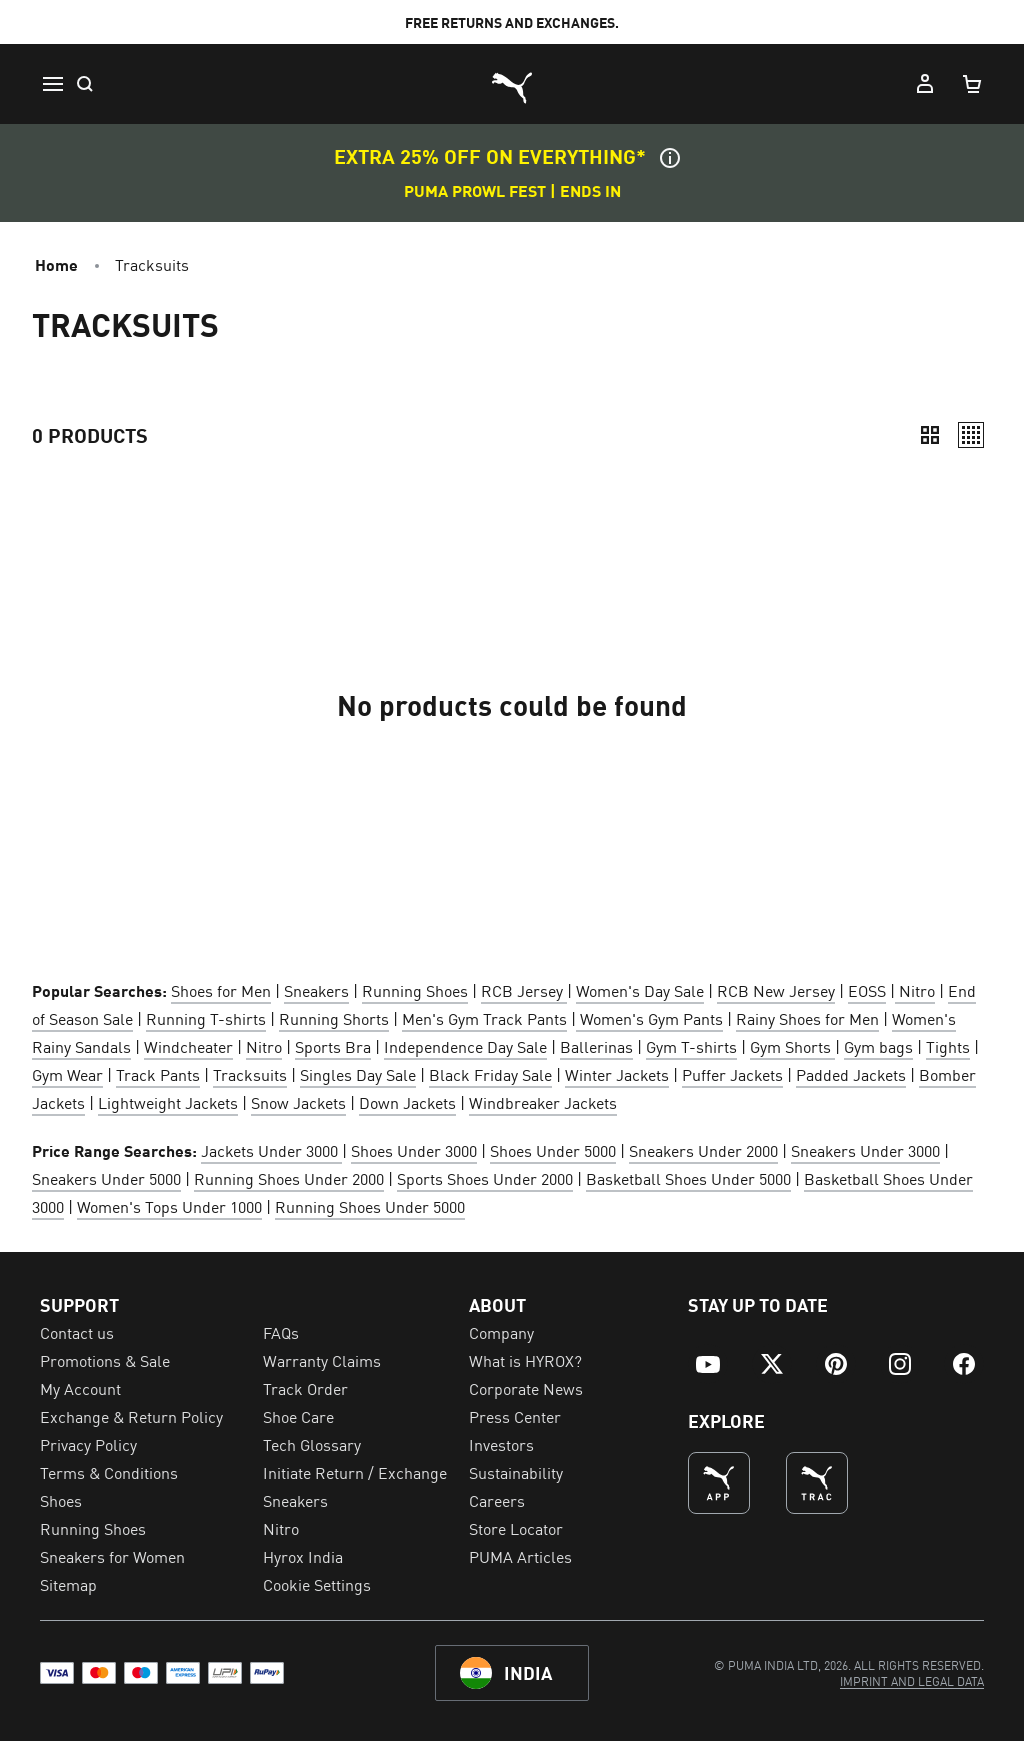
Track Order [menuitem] (305, 1388)
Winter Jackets (617, 1074)
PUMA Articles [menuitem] (520, 1556)
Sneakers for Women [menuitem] (112, 1556)
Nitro (915, 990)
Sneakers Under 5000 (106, 1178)
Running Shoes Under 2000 (289, 1178)
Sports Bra (333, 1046)
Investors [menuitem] (501, 1444)
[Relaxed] (971, 435)
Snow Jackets (298, 1102)
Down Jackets (407, 1102)
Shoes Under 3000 (414, 1150)
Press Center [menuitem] (515, 1416)
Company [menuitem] (501, 1332)
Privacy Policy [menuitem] (88, 1444)
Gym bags (878, 1046)
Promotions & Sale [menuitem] (105, 1360)
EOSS (867, 990)
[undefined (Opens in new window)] (719, 1483)
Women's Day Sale (640, 990)
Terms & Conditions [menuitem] (109, 1472)
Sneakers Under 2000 (703, 1150)
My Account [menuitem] (80, 1388)
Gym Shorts (792, 1046)
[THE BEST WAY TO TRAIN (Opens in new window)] (817, 1483)
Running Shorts (334, 1018)
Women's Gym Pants (649, 1018)
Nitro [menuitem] (281, 1528)
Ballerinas (596, 1046)
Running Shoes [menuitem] (93, 1528)
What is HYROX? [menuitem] (525, 1360)
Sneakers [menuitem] (295, 1500)
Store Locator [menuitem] (516, 1528)
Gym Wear (67, 1074)
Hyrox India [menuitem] (303, 1556)
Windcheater (188, 1046)
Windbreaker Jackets (543, 1102)
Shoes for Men (221, 990)
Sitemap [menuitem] (68, 1584)
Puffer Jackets (732, 1074)
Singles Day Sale (358, 1074)
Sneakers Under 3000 (865, 1150)
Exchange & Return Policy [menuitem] (131, 1416)
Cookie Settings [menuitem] (317, 1584)
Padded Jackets (851, 1074)
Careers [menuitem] (497, 1500)
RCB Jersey (524, 990)
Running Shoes (415, 990)
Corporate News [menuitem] (526, 1388)
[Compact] (930, 435)
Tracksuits (250, 1074)
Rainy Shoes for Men (807, 1018)
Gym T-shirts (691, 1046)
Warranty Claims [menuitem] (322, 1360)
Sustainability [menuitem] (516, 1472)
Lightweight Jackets (168, 1102)
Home (56, 264)
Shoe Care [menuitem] (298, 1416)
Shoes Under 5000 (553, 1150)
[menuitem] (708, 1364)
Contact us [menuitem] (77, 1332)
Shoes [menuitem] (61, 1500)
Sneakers (316, 990)
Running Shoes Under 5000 (370, 1206)
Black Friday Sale (490, 1074)
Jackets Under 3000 (271, 1150)
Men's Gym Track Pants (484, 1018)
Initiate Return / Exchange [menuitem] (355, 1472)
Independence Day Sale (465, 1046)
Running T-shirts (206, 1018)
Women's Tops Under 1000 (169, 1206)
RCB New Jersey (776, 990)
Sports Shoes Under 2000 (485, 1178)
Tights (948, 1046)
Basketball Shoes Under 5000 (688, 1178)
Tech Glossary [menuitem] (312, 1444)
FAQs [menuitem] (281, 1332)
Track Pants (158, 1074)
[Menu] (52, 84)
